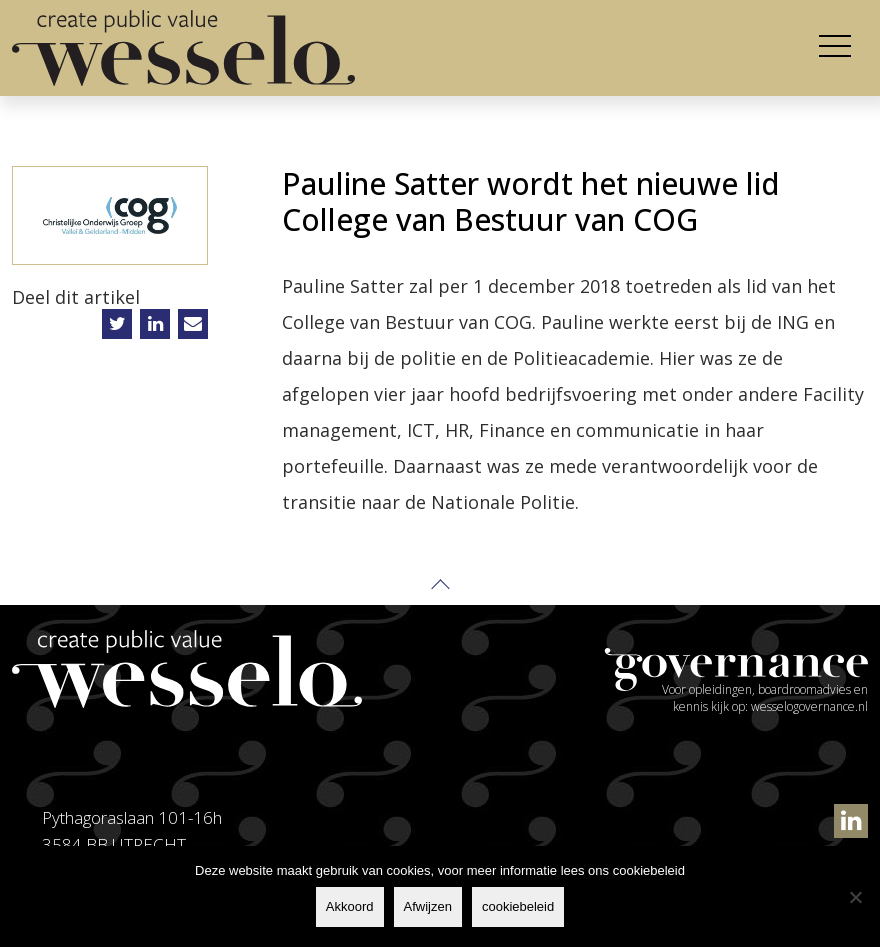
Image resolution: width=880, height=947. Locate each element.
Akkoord (350, 906)
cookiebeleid (518, 906)
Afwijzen (428, 906)
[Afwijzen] (855, 897)
